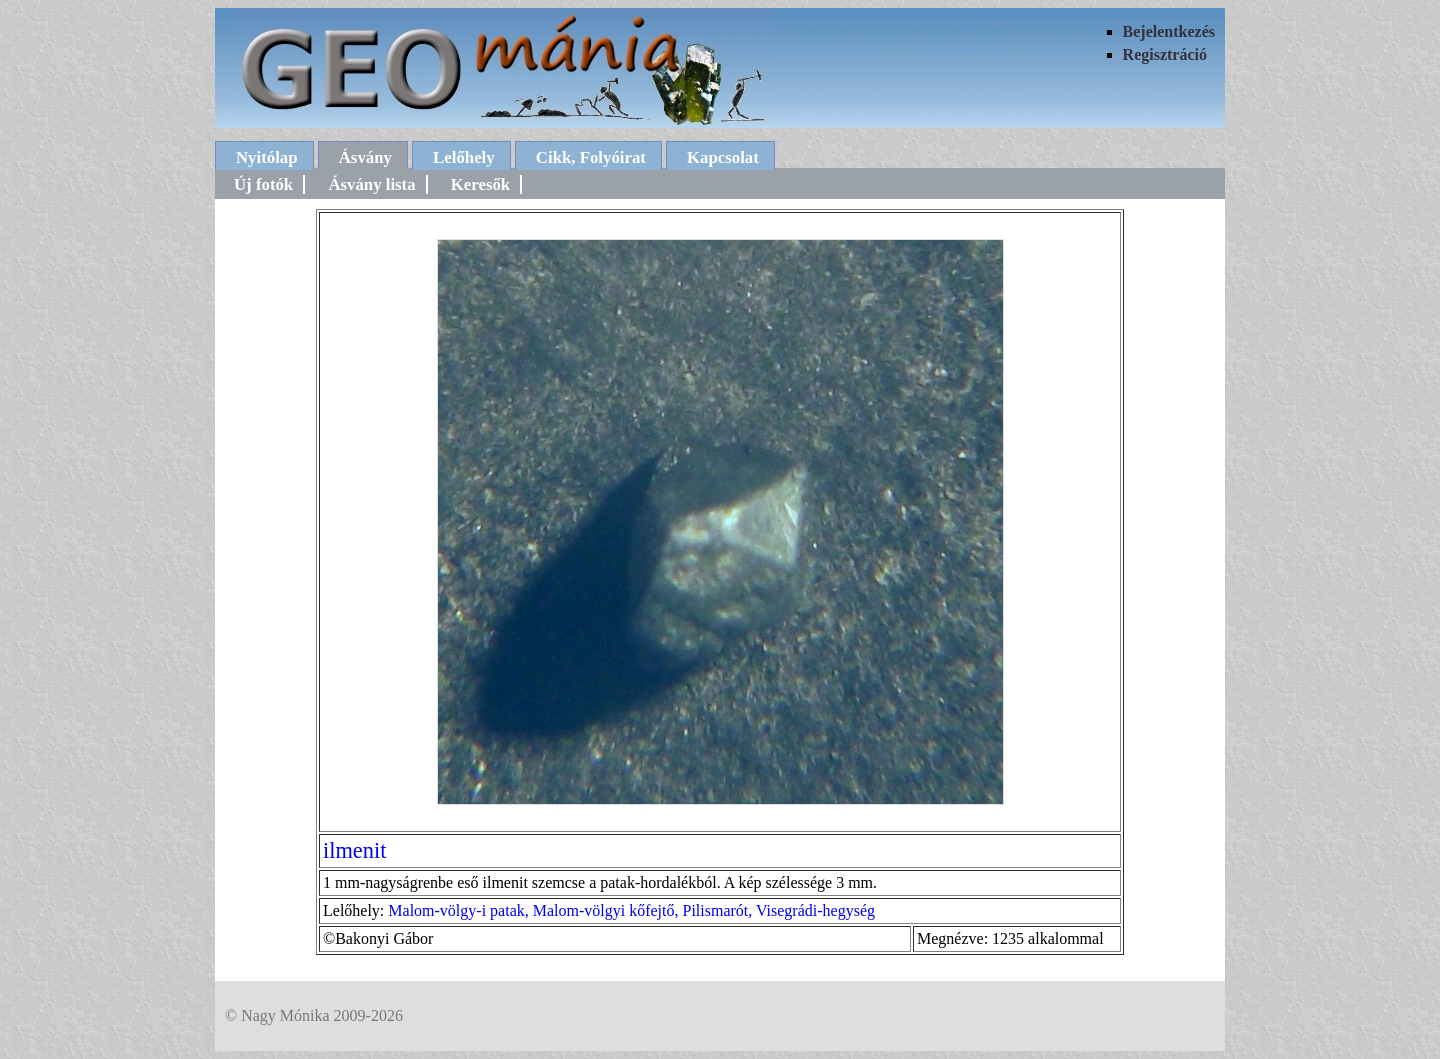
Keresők (480, 184)
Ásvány (365, 157)
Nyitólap (267, 157)
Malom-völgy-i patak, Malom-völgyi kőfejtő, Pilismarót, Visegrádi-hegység (631, 910)
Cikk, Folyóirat (591, 157)
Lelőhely (464, 157)
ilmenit (354, 850)
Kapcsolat (723, 157)
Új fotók (263, 184)
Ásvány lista (371, 184)
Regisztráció (1165, 54)
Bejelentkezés (1169, 31)
